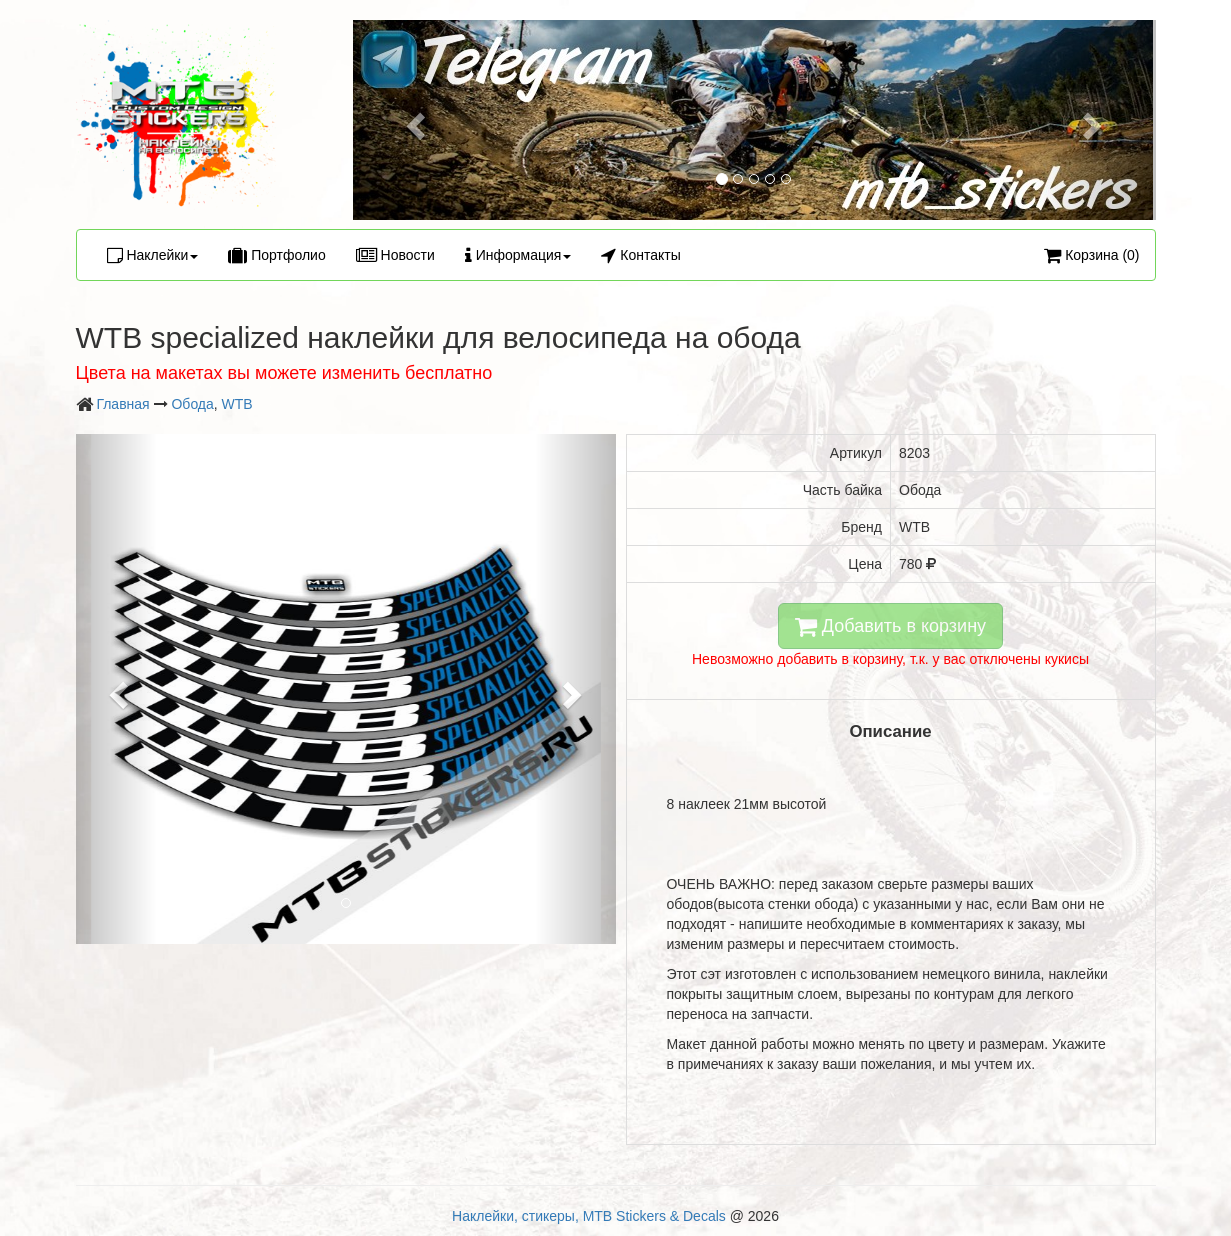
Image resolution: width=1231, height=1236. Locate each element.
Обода (192, 404)
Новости (395, 255)
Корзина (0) (1091, 255)
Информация (518, 255)
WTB (237, 404)
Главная (122, 404)
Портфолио (276, 255)
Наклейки (153, 255)
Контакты (640, 255)
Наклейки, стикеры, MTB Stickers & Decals (589, 1216)
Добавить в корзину (890, 626)
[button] (413, 120)
